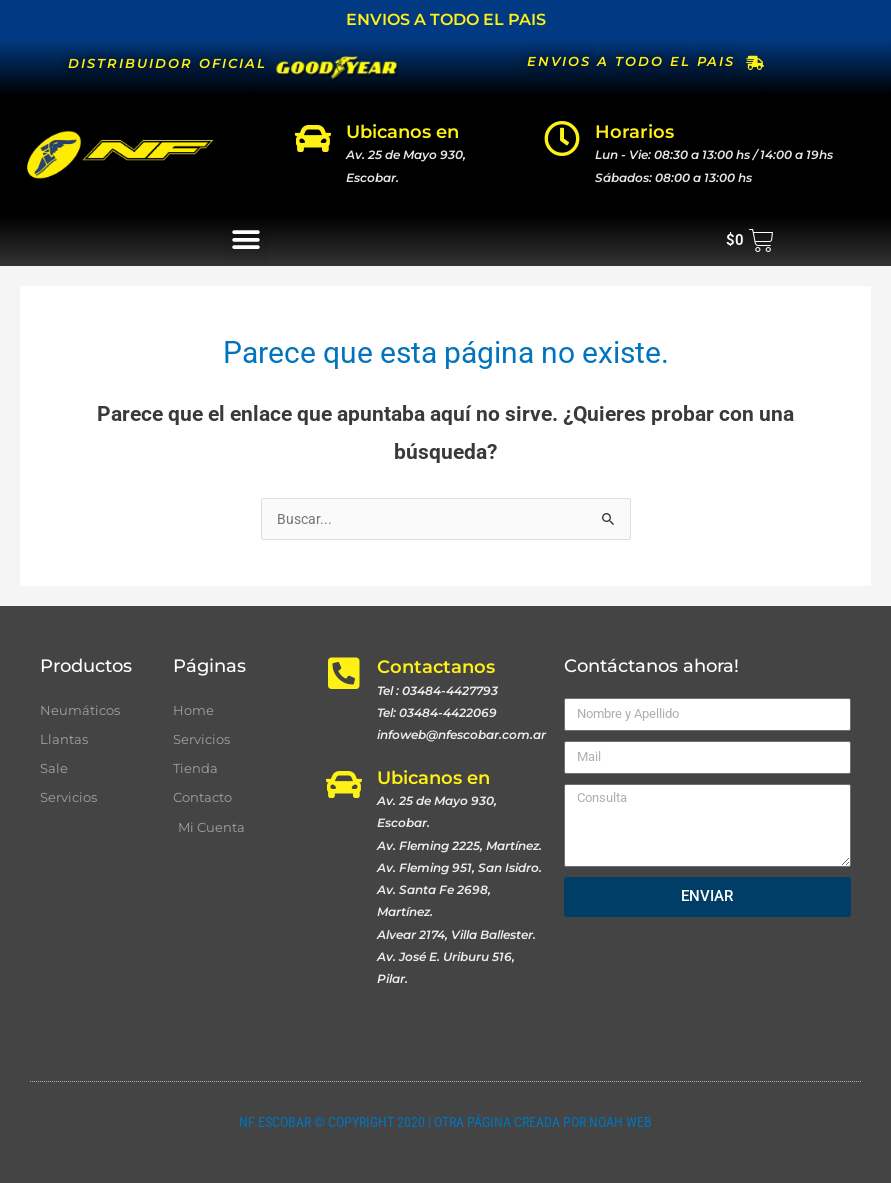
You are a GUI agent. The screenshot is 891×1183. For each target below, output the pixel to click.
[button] (246, 240)
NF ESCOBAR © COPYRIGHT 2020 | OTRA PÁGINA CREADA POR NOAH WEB (445, 1122)
